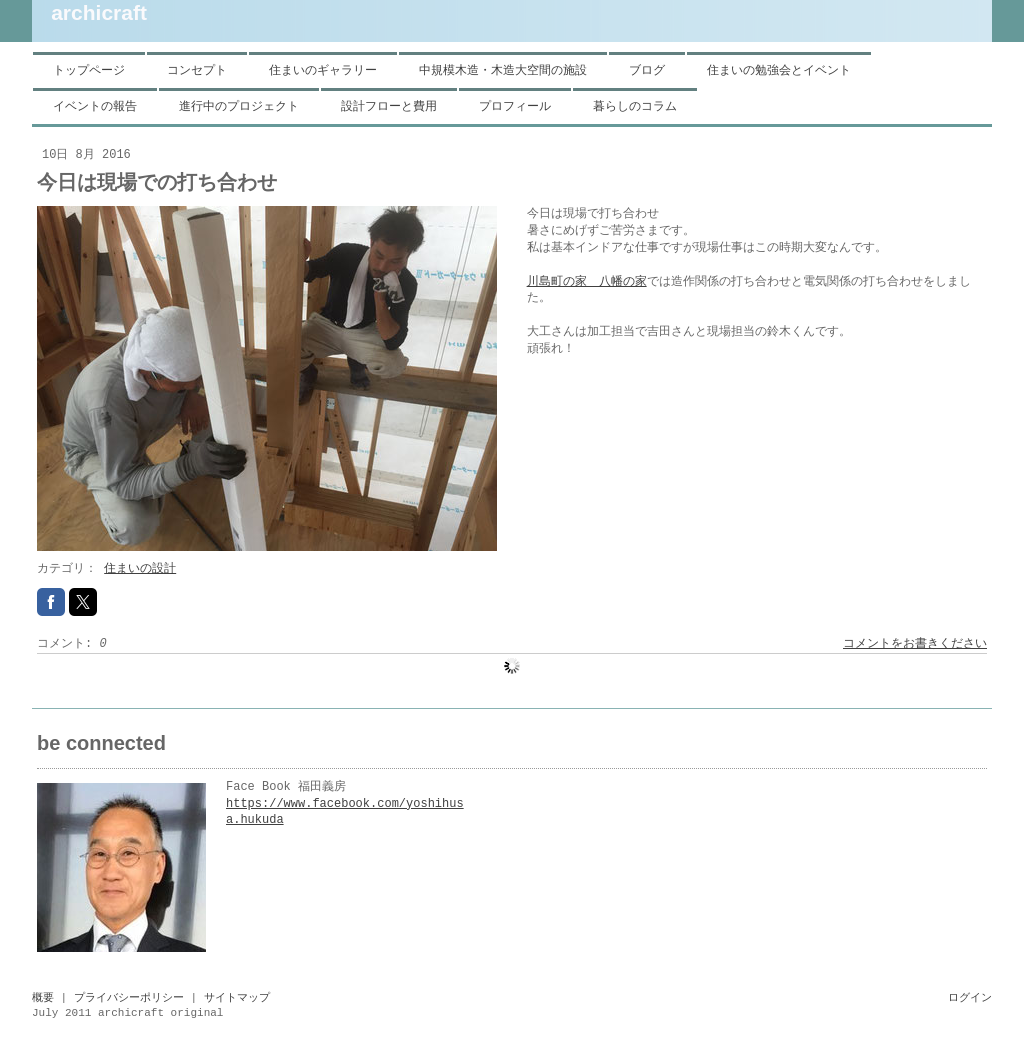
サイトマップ (237, 998)
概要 (43, 998)
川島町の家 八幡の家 (587, 282)
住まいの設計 (140, 569)
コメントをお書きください (915, 644)
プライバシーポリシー (129, 998)
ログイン (970, 998)
